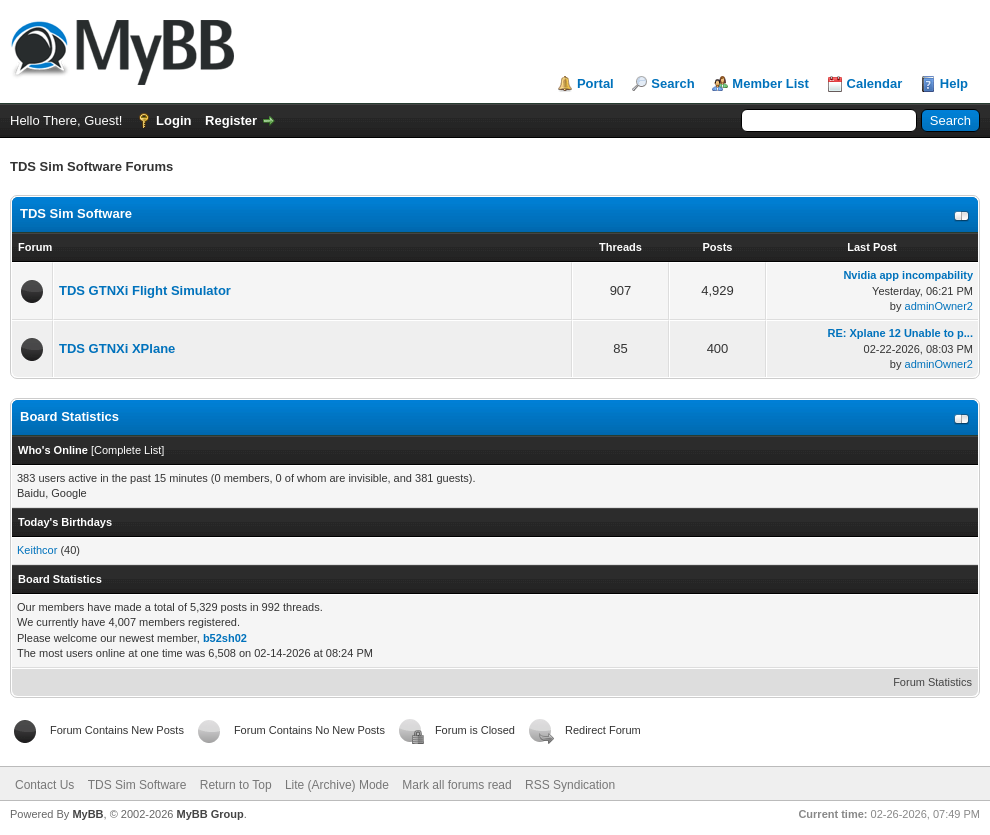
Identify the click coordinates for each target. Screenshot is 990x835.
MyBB (87, 814)
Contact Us (44, 785)
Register (231, 120)
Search (672, 83)
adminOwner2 (939, 306)
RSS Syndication (570, 785)
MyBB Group (209, 814)
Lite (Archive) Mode (337, 785)
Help (954, 83)
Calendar (875, 83)
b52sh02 (225, 638)
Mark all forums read (456, 785)
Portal (595, 83)
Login (173, 120)
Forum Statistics (932, 682)
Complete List (127, 450)
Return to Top (236, 785)
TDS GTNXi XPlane (117, 348)
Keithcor (37, 550)
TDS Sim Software (76, 213)
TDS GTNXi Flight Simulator (145, 290)
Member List (770, 83)
